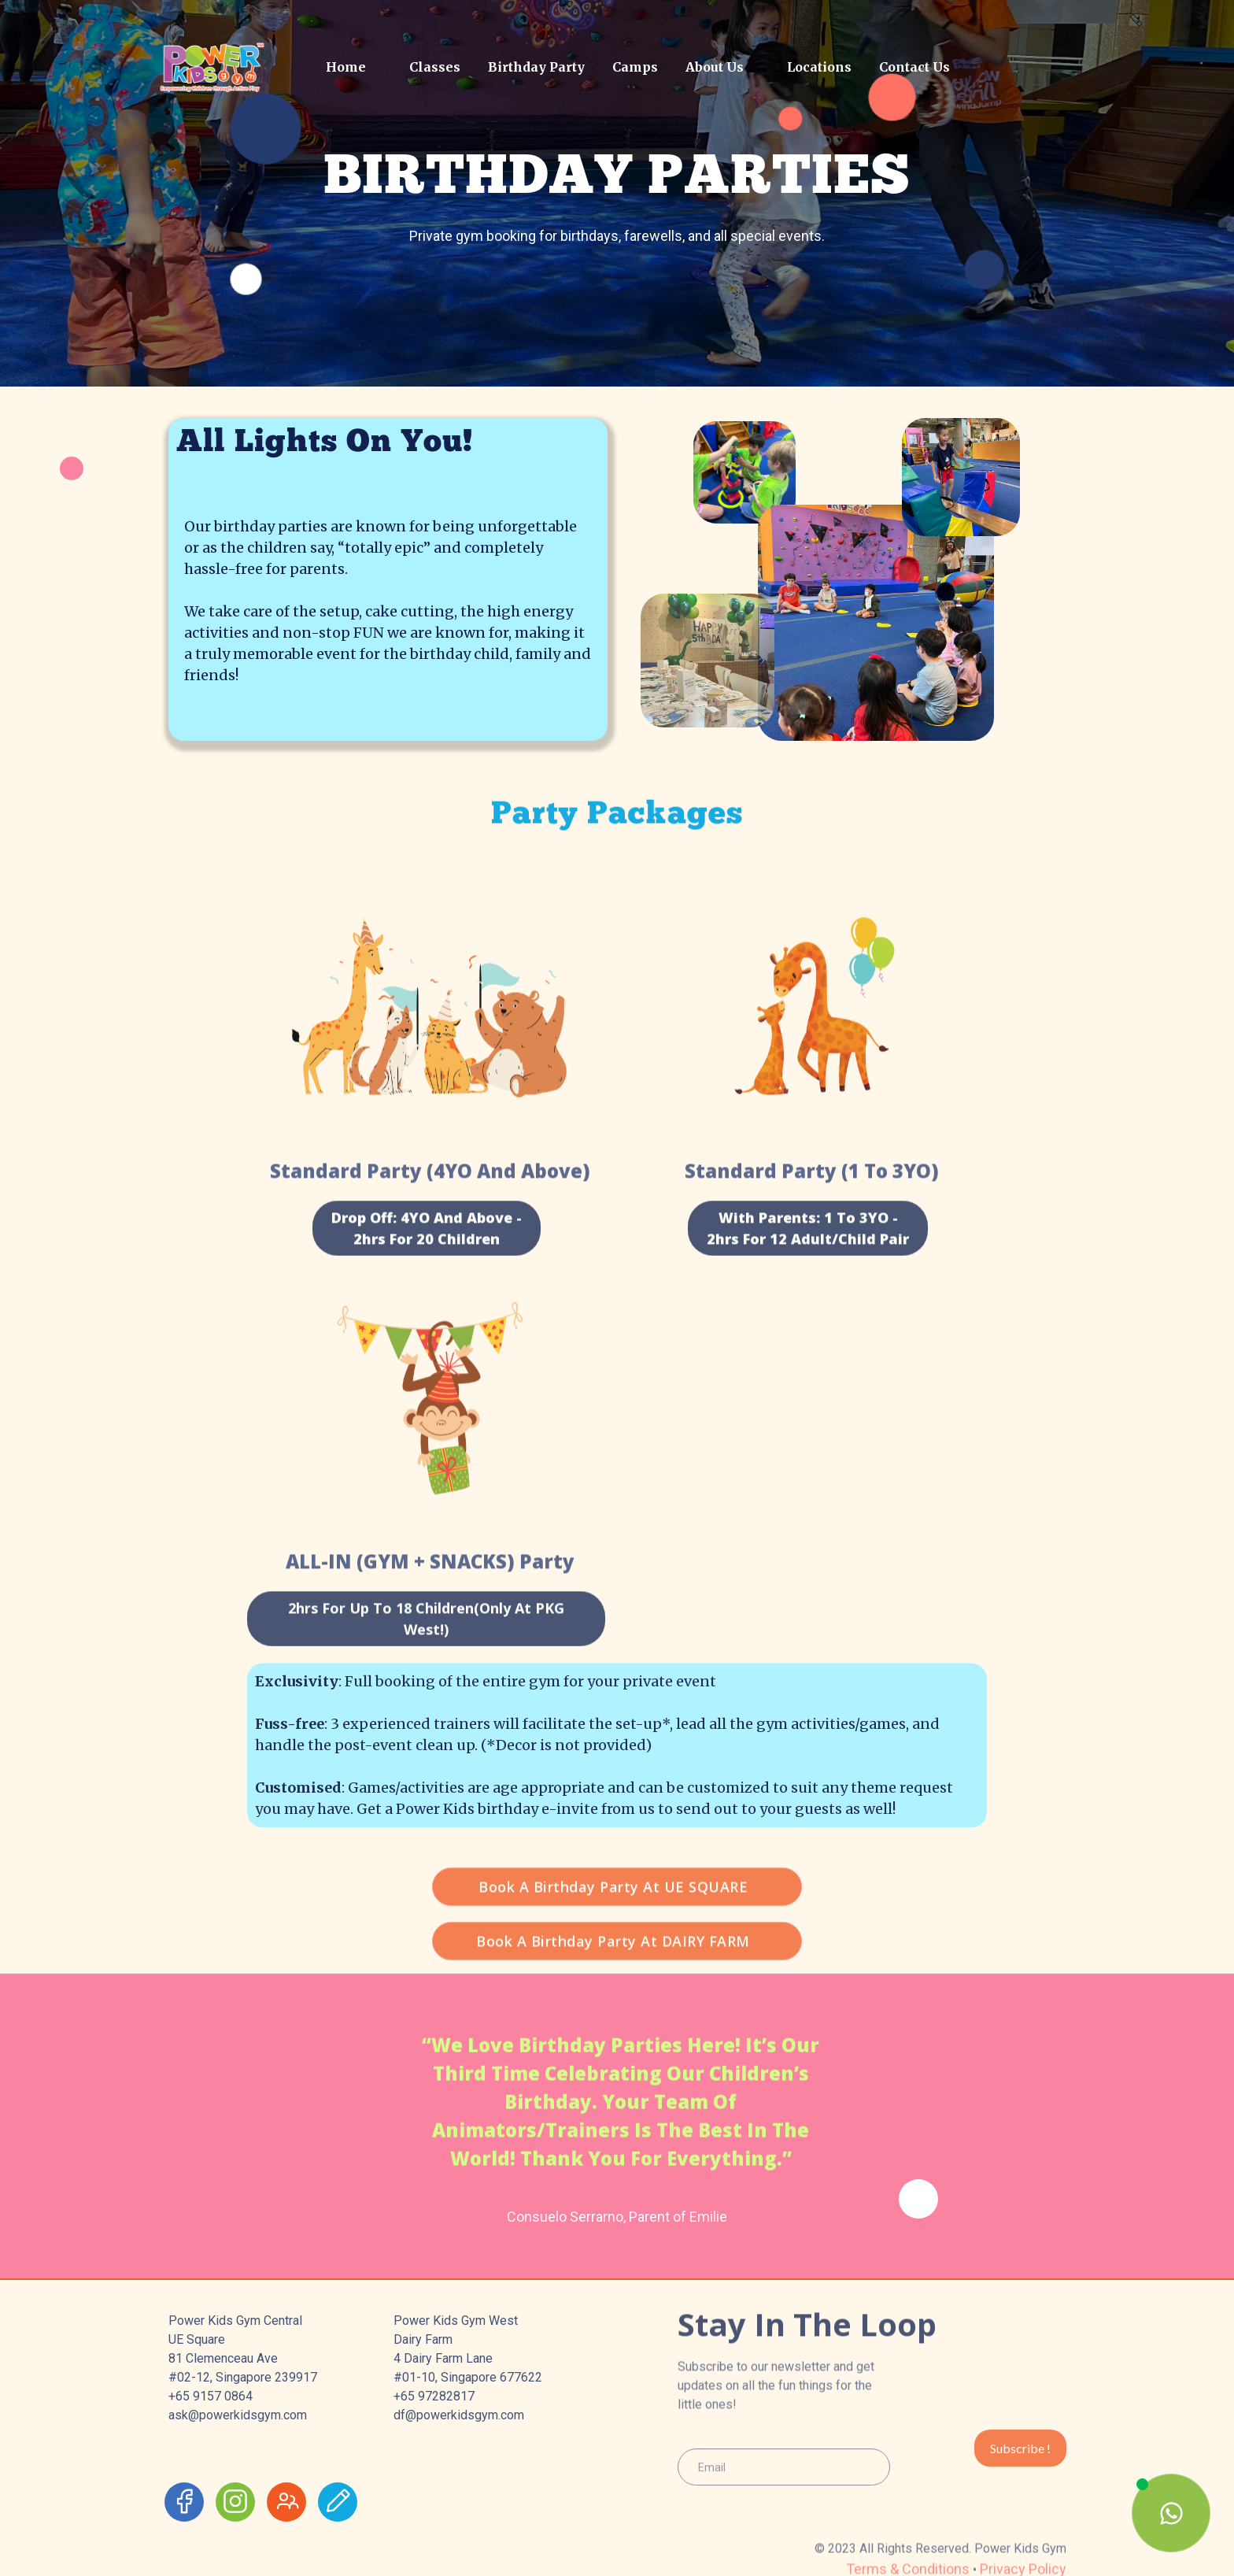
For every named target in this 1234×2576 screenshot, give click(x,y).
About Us (714, 67)
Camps (635, 67)
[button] (429, 67)
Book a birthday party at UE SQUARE (613, 1923)
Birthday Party (536, 67)
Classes (434, 67)
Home (346, 67)
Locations (819, 67)
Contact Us (914, 67)
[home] (233, 67)
